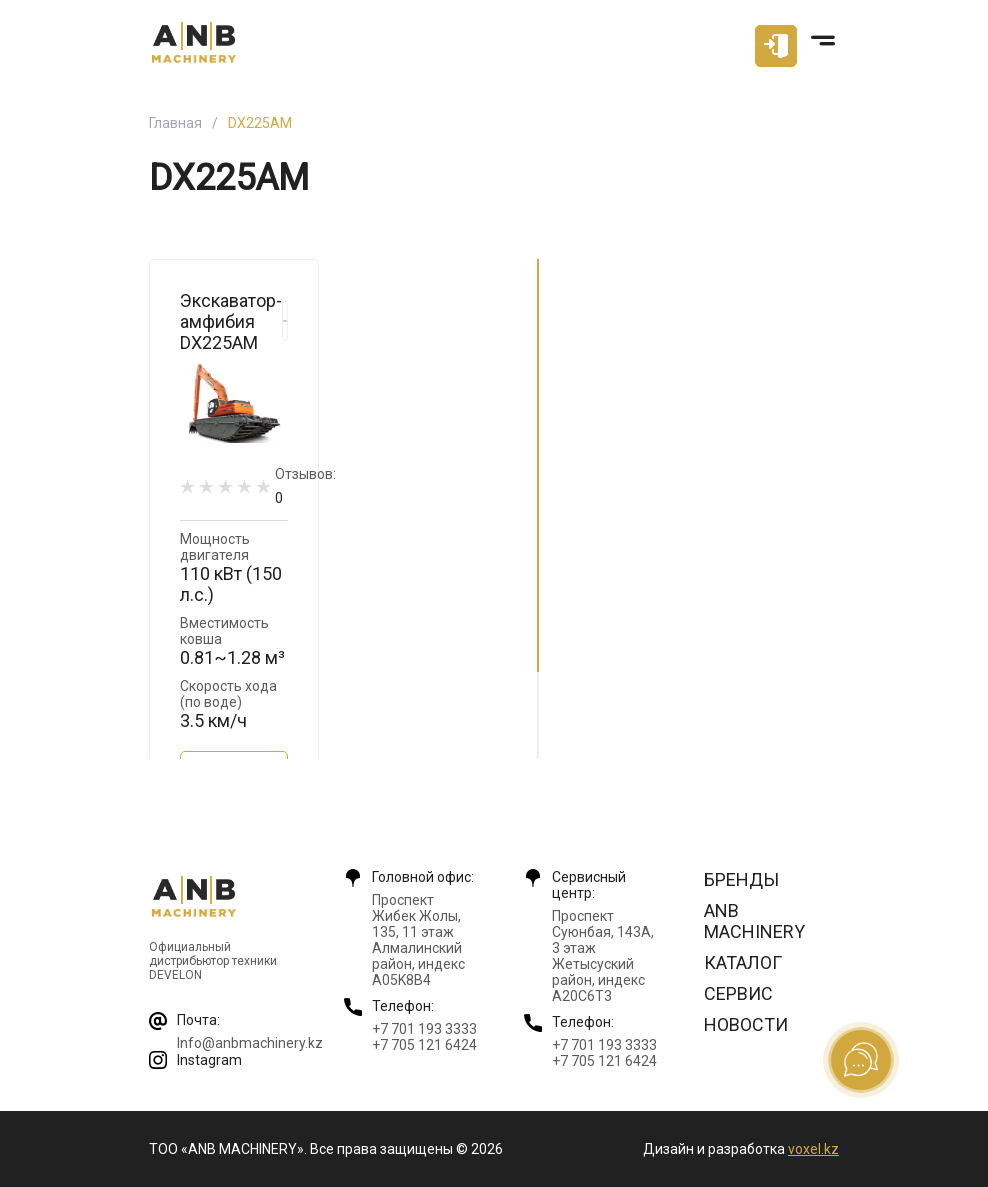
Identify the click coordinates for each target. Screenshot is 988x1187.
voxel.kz (813, 1149)
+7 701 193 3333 (424, 1029)
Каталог (743, 962)
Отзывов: (305, 485)
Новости (746, 1024)
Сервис (738, 993)
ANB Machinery (754, 921)
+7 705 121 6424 (424, 1045)
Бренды (741, 879)
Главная (175, 123)
